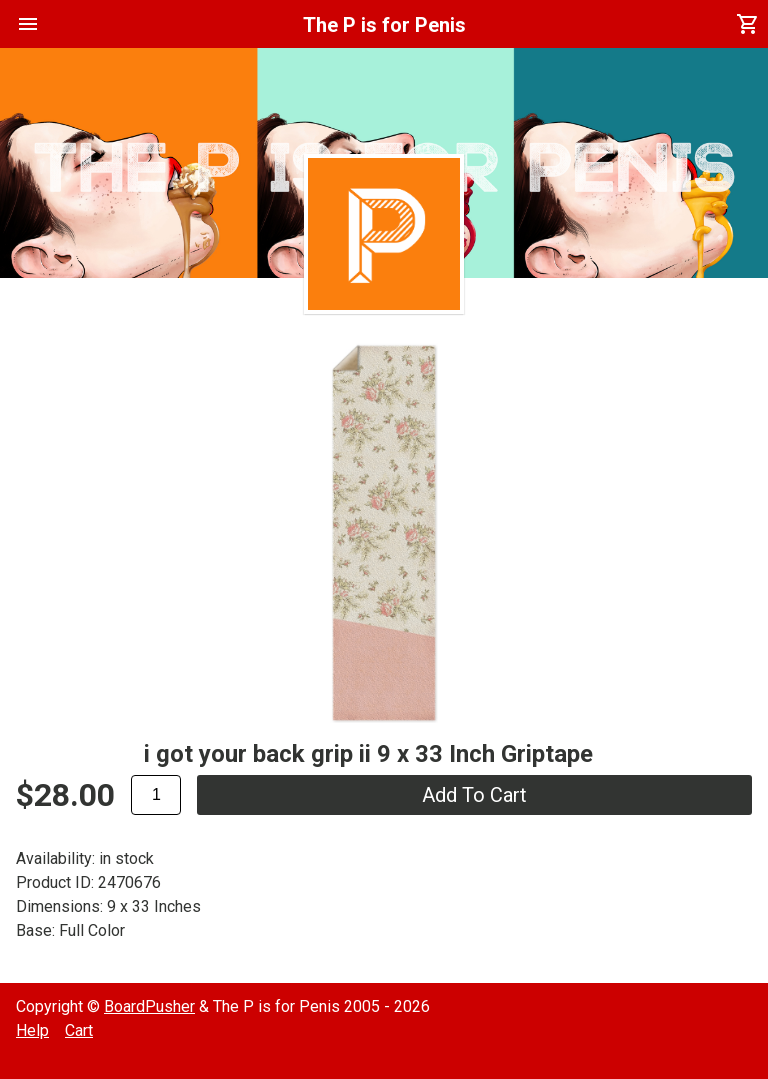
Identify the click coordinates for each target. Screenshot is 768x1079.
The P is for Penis (384, 25)
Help (32, 1030)
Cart (79, 1030)
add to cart (474, 795)
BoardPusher (149, 1006)
